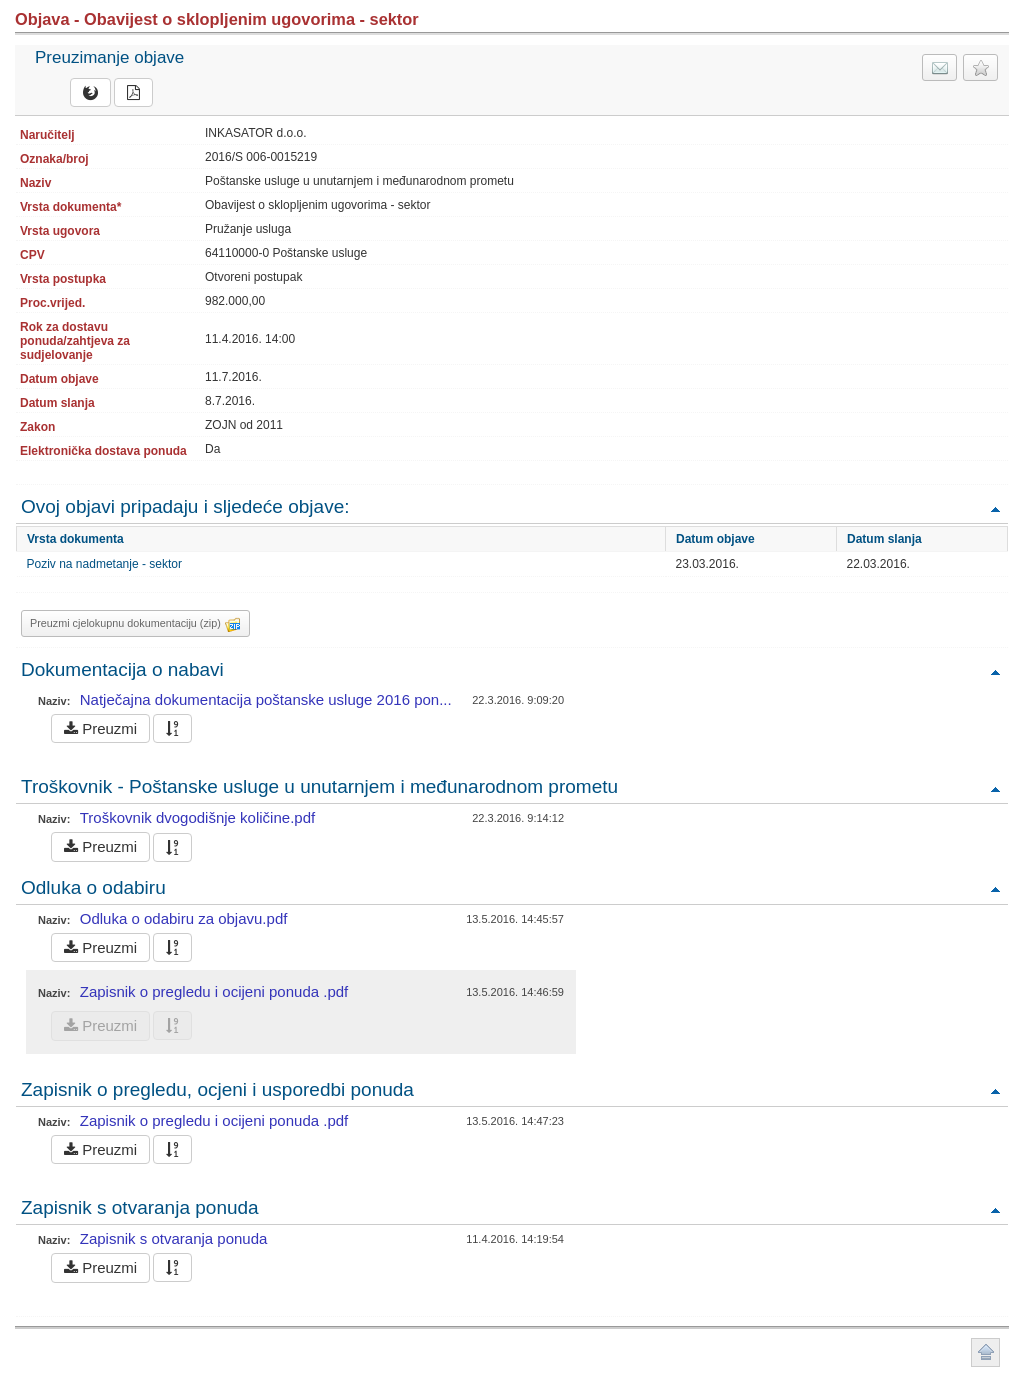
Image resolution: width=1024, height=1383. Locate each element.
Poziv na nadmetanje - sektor (104, 564)
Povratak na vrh (995, 508)
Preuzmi (100, 728)
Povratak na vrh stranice (985, 1352)
